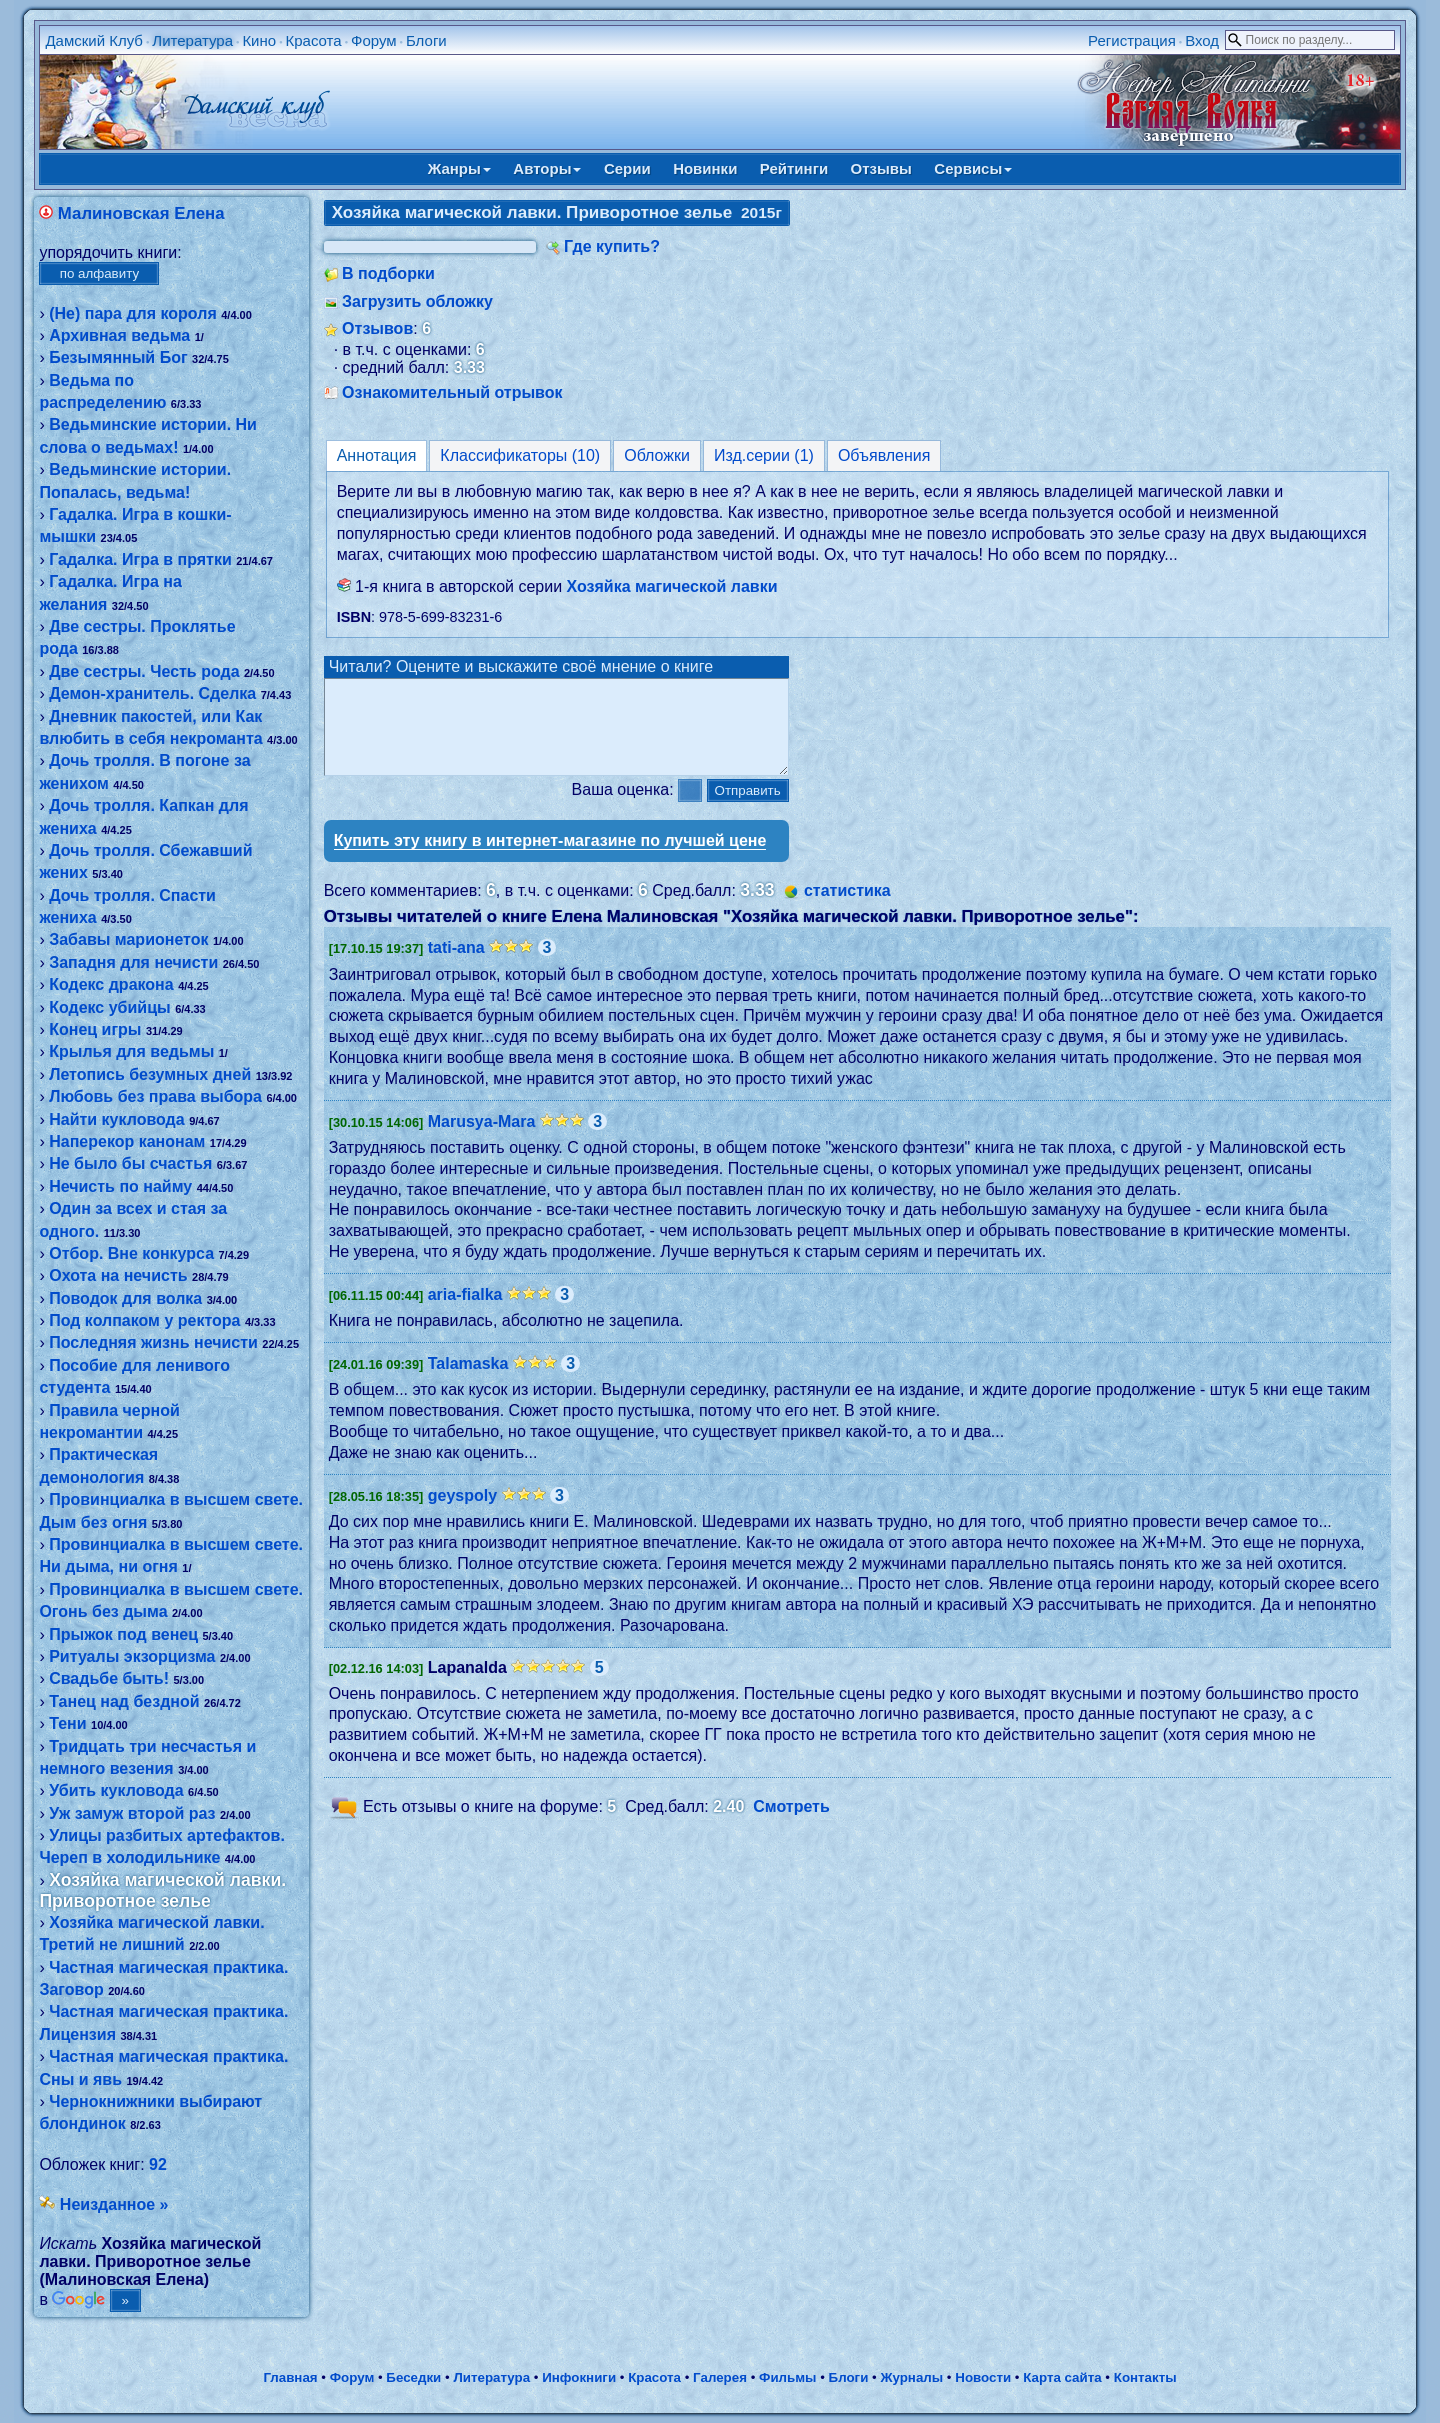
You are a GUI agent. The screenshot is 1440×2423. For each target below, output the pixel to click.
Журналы (911, 2377)
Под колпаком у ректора (144, 1320)
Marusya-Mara (482, 1139)
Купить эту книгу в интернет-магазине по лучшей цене (550, 858)
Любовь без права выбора (155, 1096)
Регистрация (1132, 40)
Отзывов (377, 328)
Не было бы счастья (130, 1163)
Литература (192, 40)
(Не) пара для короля (133, 313)
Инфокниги (579, 2377)
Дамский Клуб (94, 40)
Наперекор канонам (127, 1141)
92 (158, 2164)
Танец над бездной (124, 1701)
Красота (313, 40)
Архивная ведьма (119, 335)
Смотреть (791, 1824)
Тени (67, 1723)
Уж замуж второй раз (132, 1813)
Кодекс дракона (111, 984)
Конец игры (95, 1029)
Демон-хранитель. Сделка (152, 693)
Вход (1202, 40)
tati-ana (456, 965)
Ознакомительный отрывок (452, 392)
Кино (259, 40)
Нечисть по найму (120, 1186)
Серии (627, 168)
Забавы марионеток (128, 939)
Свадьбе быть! (109, 1678)
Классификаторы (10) (520, 455)
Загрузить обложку (417, 301)
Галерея (720, 2377)
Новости (983, 2377)
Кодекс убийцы (109, 1007)
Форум (374, 40)
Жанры (459, 168)
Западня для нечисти (133, 962)
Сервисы (973, 168)
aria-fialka (465, 1312)
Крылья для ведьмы (131, 1051)
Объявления (884, 455)
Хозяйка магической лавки (672, 586)
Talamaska (468, 1381)
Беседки (413, 2377)
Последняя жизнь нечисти (153, 1342)
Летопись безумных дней (150, 1074)
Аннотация (377, 455)
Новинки (705, 168)
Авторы (547, 168)
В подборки (388, 273)
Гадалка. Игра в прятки (140, 559)
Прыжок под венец (123, 1634)
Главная (290, 2377)
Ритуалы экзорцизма (132, 1656)
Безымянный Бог (118, 357)
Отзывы (881, 168)
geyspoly (462, 1513)
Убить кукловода (116, 1790)
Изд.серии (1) (764, 455)
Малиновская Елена (141, 213)
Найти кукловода (116, 1119)
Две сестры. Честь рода (144, 671)
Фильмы (787, 2377)
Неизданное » (114, 2204)
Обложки (657, 455)
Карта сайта (1062, 2377)
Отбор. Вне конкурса (131, 1253)
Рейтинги (794, 168)
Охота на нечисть (118, 1275)
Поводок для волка (125, 1298)
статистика (847, 908)
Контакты (1145, 2377)
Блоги (426, 40)
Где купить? (612, 246)
